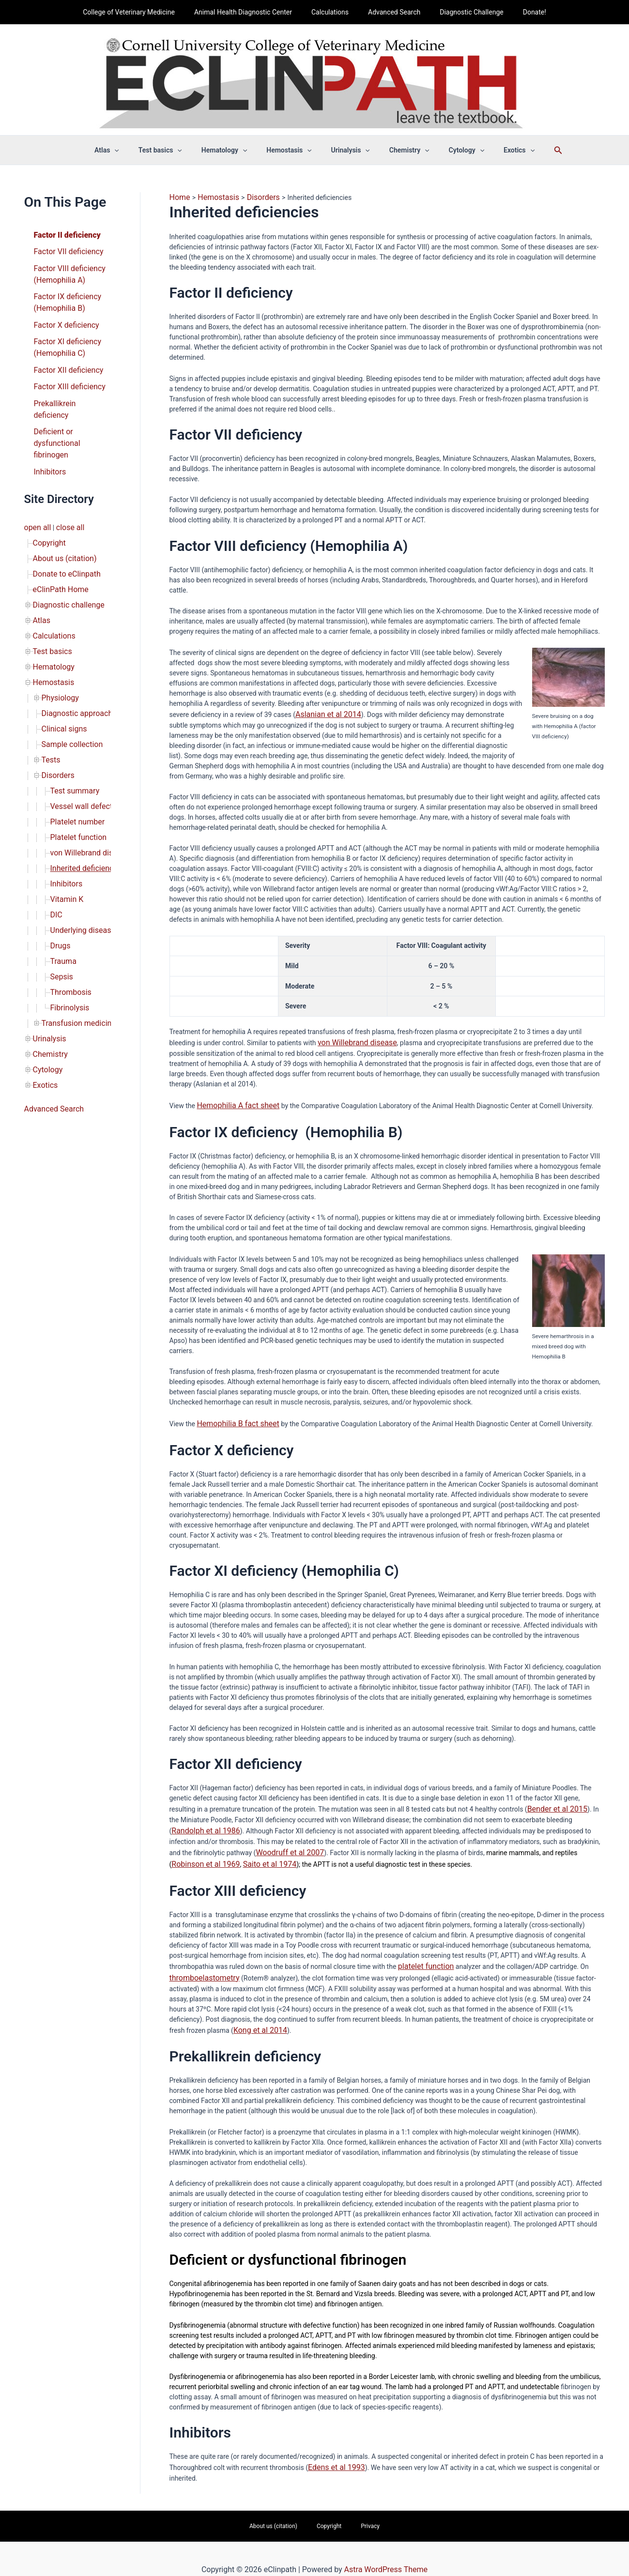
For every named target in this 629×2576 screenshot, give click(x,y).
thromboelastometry (200, 1962)
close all (65, 492)
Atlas (40, 573)
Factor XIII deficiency (65, 371)
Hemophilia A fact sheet (233, 1101)
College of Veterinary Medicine (143, 12)
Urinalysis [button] (347, 150)
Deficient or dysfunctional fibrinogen (54, 412)
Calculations (333, 12)
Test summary (71, 722)
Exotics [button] (498, 150)
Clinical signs (61, 668)
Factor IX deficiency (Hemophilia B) (64, 295)
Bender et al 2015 (553, 1801)
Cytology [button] (452, 150)
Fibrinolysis (67, 912)
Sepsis (60, 885)
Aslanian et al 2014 (324, 712)
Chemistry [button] (401, 150)
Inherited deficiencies (82, 790)
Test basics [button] (175, 150)
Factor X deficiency (62, 316)
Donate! (520, 12)
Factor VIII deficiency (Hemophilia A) (65, 270)
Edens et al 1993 (333, 2450)
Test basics (50, 600)
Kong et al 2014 (256, 2013)
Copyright (47, 505)
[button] (134, 150)
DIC (55, 831)
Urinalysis (47, 939)
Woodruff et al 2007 (261, 1842)
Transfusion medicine (74, 926)
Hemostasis (51, 627)
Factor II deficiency (63, 234)
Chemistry (48, 953)
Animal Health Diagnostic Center (252, 12)
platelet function (422, 1952)
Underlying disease (78, 844)
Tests (50, 695)
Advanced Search (391, 12)
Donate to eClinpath (62, 532)
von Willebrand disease (85, 776)
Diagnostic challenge (64, 560)
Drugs (59, 858)
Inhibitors (48, 438)
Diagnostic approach (73, 654)
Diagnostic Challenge (462, 12)
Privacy (356, 2506)
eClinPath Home (57, 546)
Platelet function (75, 763)
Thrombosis (68, 898)
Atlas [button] (127, 150)
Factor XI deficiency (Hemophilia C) (63, 336)
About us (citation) (61, 519)
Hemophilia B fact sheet (233, 1417)
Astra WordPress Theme (386, 2549)
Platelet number (74, 749)
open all (36, 492)
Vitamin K (64, 817)
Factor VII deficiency (64, 249)
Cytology (46, 966)
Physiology (58, 641)
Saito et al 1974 (210, 1852)
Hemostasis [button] (291, 150)
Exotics (44, 980)
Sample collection (68, 682)
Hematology (51, 614)
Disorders (56, 709)
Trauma (62, 871)
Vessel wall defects (79, 736)
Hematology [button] (233, 150)
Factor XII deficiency (64, 356)
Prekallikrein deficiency (68, 387)
